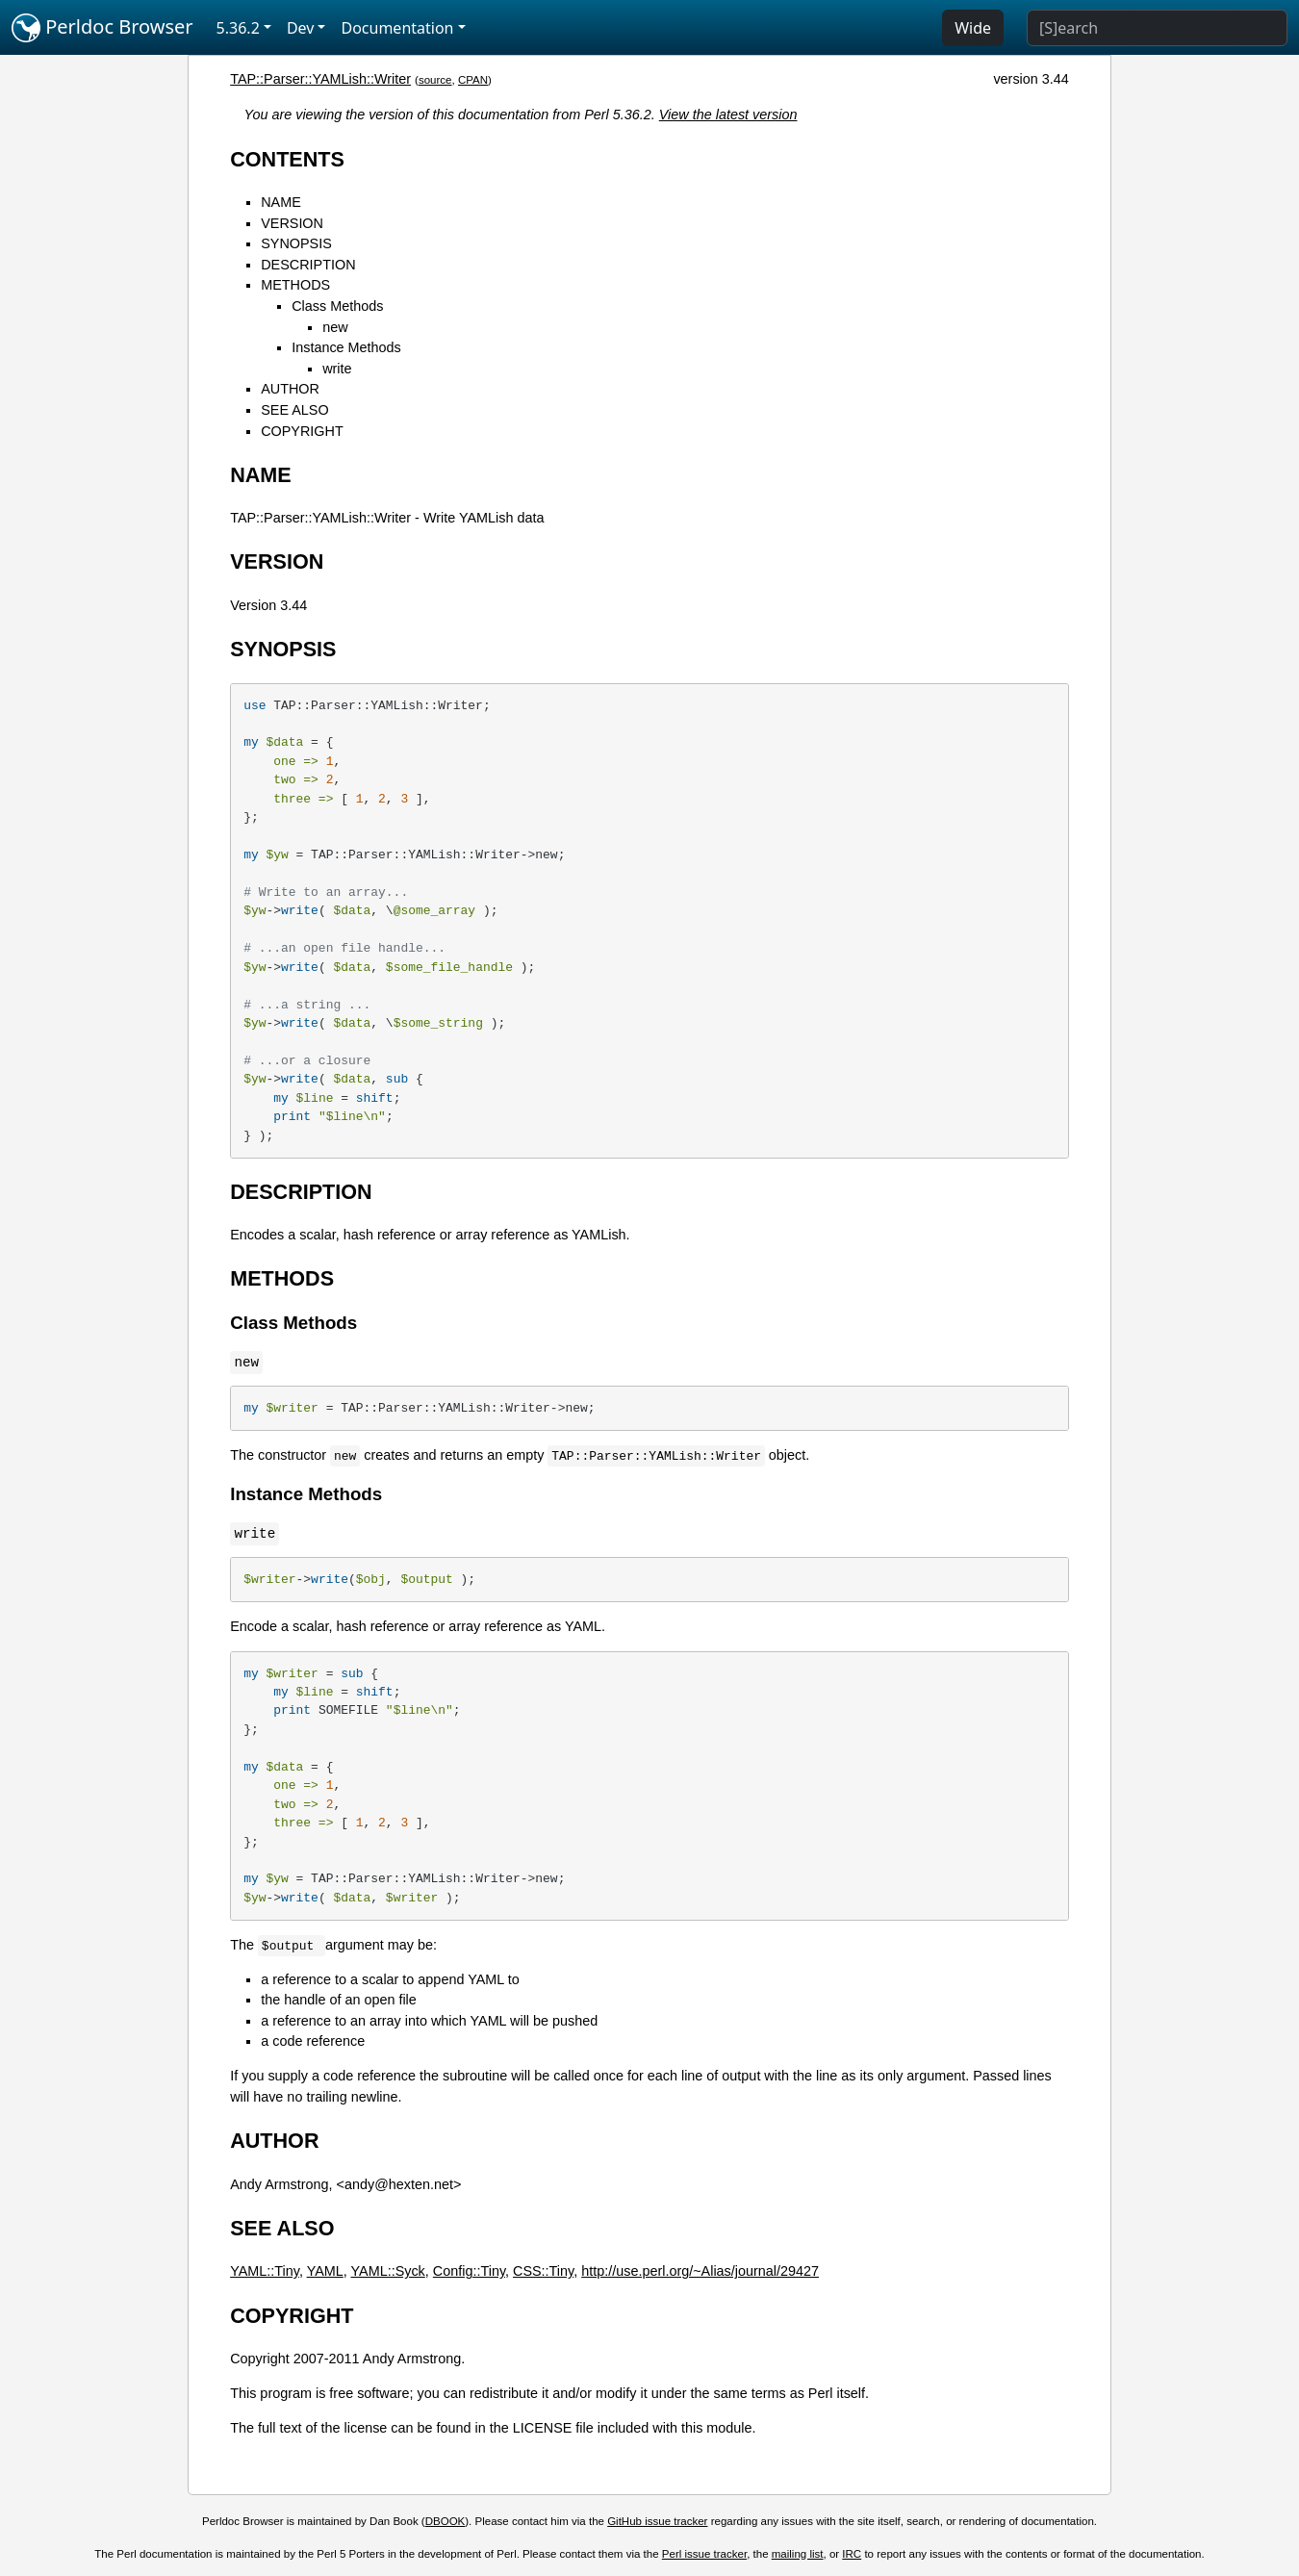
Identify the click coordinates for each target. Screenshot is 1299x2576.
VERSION (292, 223)
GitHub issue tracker (657, 2521)
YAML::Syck (388, 2271)
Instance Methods (346, 347)
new (334, 327)
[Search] (1157, 28)
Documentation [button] (397, 27)
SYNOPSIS (296, 243)
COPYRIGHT (302, 431)
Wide (973, 27)
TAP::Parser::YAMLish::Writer (320, 79)
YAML (325, 2271)
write (336, 368)
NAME (281, 202)
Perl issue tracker (704, 2554)
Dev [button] (301, 27)
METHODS (295, 285)
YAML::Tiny (264, 2271)
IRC (851, 2554)
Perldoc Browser (102, 27)
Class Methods (337, 306)
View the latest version (728, 114)
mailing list (798, 2554)
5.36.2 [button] (238, 27)
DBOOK (445, 2521)
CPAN (473, 80)
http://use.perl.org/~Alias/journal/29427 (700, 2271)
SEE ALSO (294, 410)
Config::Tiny (469, 2271)
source (435, 80)
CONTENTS (287, 159)
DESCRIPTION (308, 264)
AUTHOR (290, 388)
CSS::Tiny (543, 2271)
